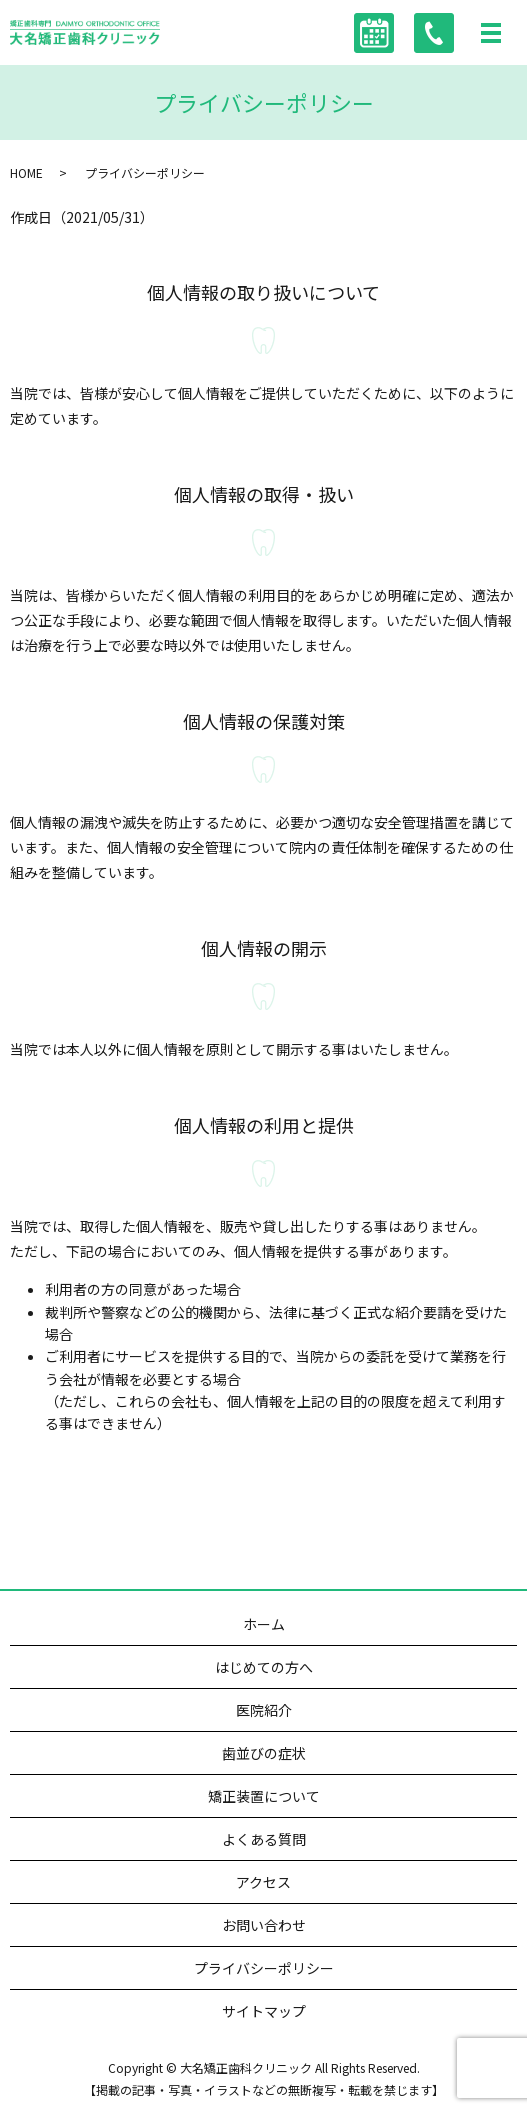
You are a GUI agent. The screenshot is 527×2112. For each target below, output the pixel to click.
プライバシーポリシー (264, 1968)
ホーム (264, 1624)
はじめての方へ (264, 1667)
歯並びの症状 (264, 1753)
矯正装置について (264, 1796)
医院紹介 (264, 1710)
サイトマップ (264, 2011)
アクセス (263, 1882)
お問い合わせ (264, 1925)
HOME (26, 172)
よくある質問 (264, 1839)
